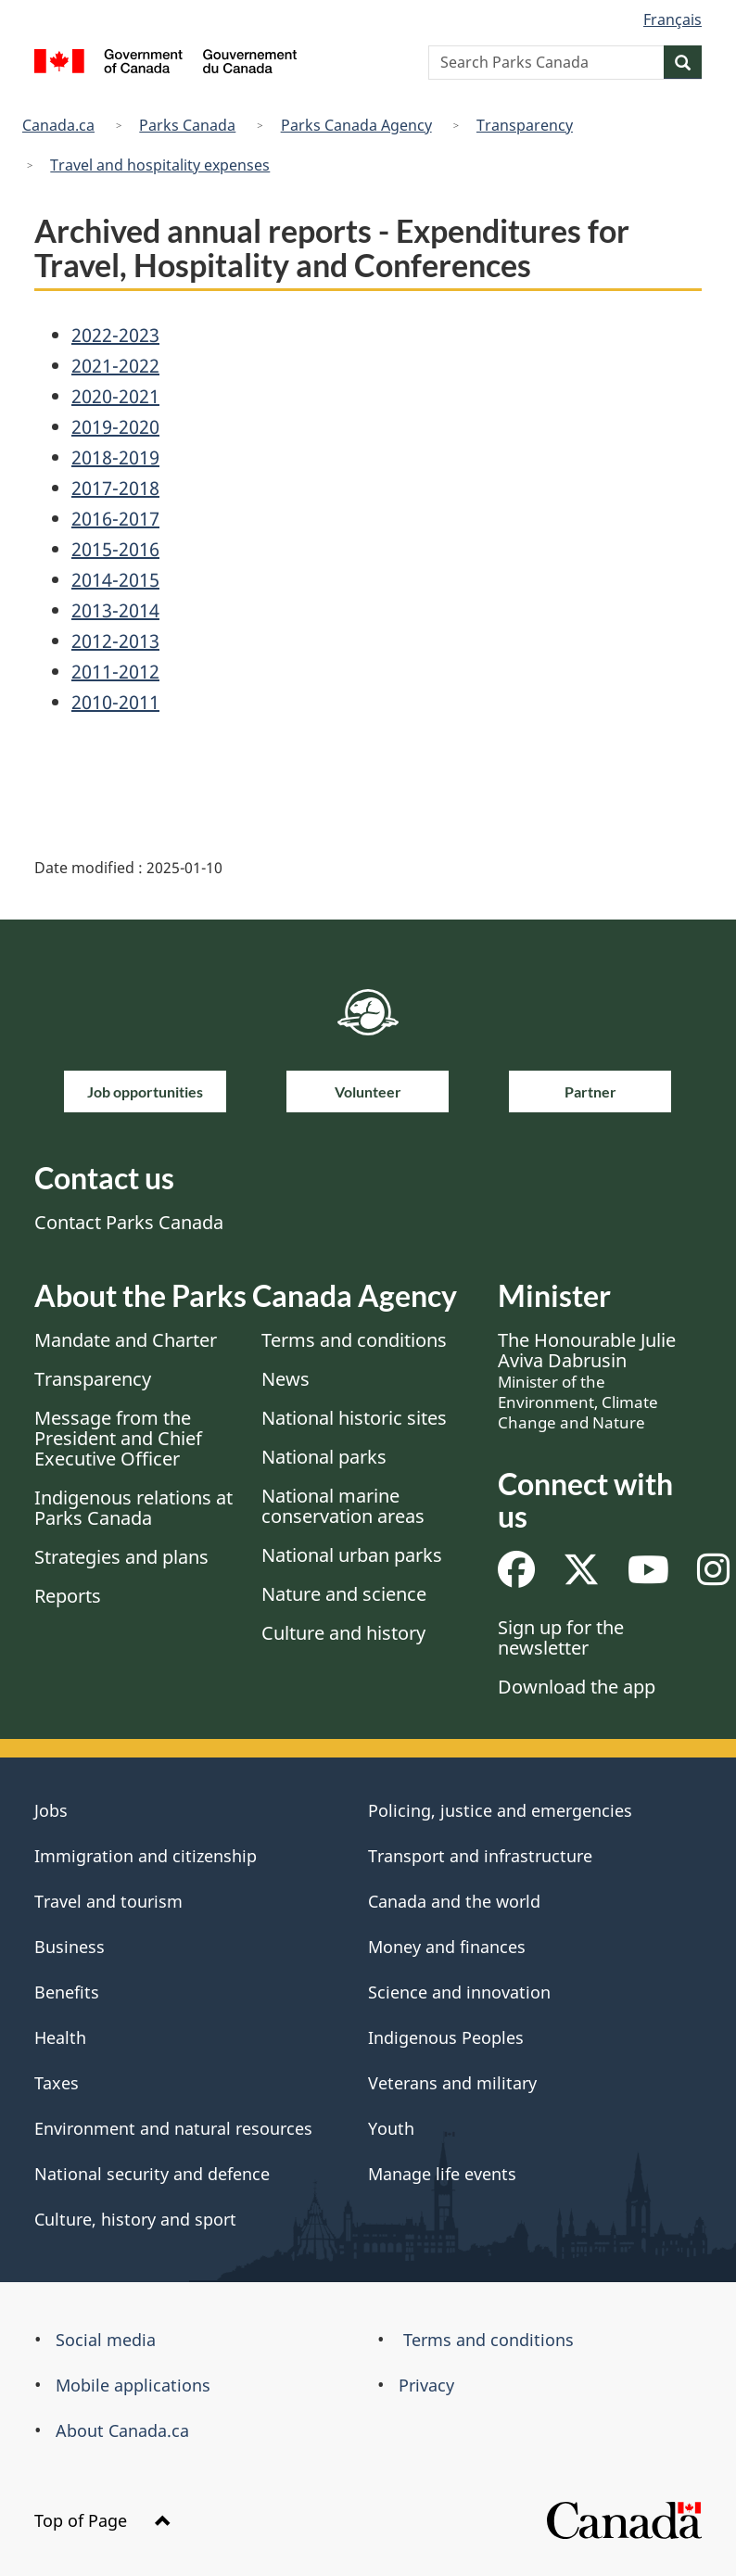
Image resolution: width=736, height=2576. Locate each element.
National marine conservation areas (343, 1506)
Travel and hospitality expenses (160, 165)
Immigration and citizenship (145, 1856)
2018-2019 (115, 457)
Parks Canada (187, 125)
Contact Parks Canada (128, 1222)
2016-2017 (115, 518)
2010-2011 (115, 702)
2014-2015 (115, 579)
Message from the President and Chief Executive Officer (118, 1438)
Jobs (51, 1810)
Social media (106, 2340)
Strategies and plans (121, 1556)
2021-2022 (115, 365)
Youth (391, 2128)
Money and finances (447, 1946)
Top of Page (102, 2520)
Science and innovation (459, 1992)
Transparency (524, 125)
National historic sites (354, 1417)
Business (69, 1946)
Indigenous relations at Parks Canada (133, 1507)
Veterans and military (452, 2083)
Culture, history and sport (135, 2219)
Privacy (426, 2385)
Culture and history (343, 1632)
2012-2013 (115, 641)
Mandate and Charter (125, 1339)
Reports (67, 1595)
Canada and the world (454, 1901)
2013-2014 (115, 610)
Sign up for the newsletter (561, 1637)
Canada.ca (58, 125)
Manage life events (442, 2174)
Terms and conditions (354, 1339)
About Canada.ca (122, 2430)
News (285, 1378)
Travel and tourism (108, 1901)
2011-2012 (115, 671)
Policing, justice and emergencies (500, 1810)
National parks (324, 1456)
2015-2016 (115, 549)
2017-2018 (115, 488)
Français (672, 19)
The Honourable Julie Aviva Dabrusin (587, 1380)
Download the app (576, 1686)
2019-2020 (115, 426)
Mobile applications (133, 2385)
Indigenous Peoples (446, 2037)
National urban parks (351, 1554)
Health (60, 2037)
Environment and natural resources (173, 2128)
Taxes (56, 2083)
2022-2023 (115, 335)
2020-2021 (115, 396)
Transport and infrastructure (480, 1856)
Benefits (66, 1992)
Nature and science (343, 1593)
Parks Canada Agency (356, 125)
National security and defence (152, 2174)
